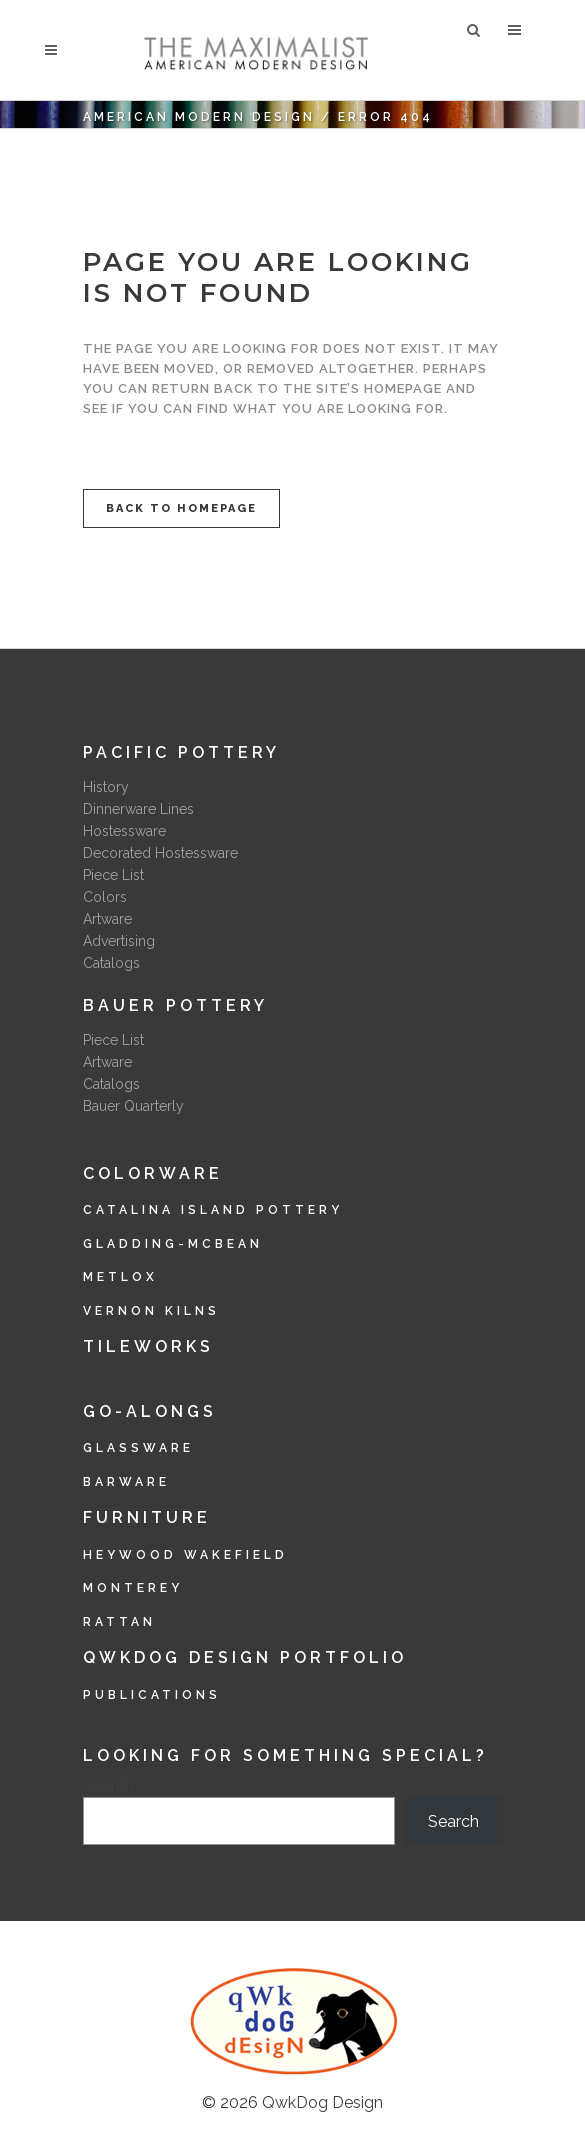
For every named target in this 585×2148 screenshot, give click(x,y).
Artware (107, 919)
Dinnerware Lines (138, 809)
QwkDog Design (322, 2102)
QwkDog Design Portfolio (245, 1657)
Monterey (133, 1588)
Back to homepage (181, 508)
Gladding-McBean (173, 1244)
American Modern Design (199, 117)
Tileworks (148, 1346)
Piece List (113, 875)
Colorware (153, 1173)
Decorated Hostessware (160, 853)
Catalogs (111, 963)
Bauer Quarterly (133, 1106)
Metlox (120, 1277)
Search (108, 1785)
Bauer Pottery (175, 1005)
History (106, 787)
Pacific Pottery (181, 752)
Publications (152, 1695)
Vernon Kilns (151, 1311)
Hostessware (124, 831)
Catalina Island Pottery (213, 1210)
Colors (105, 897)
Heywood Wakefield (185, 1555)
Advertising (119, 941)
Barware (126, 1482)
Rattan (119, 1622)
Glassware (138, 1448)
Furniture (147, 1517)
